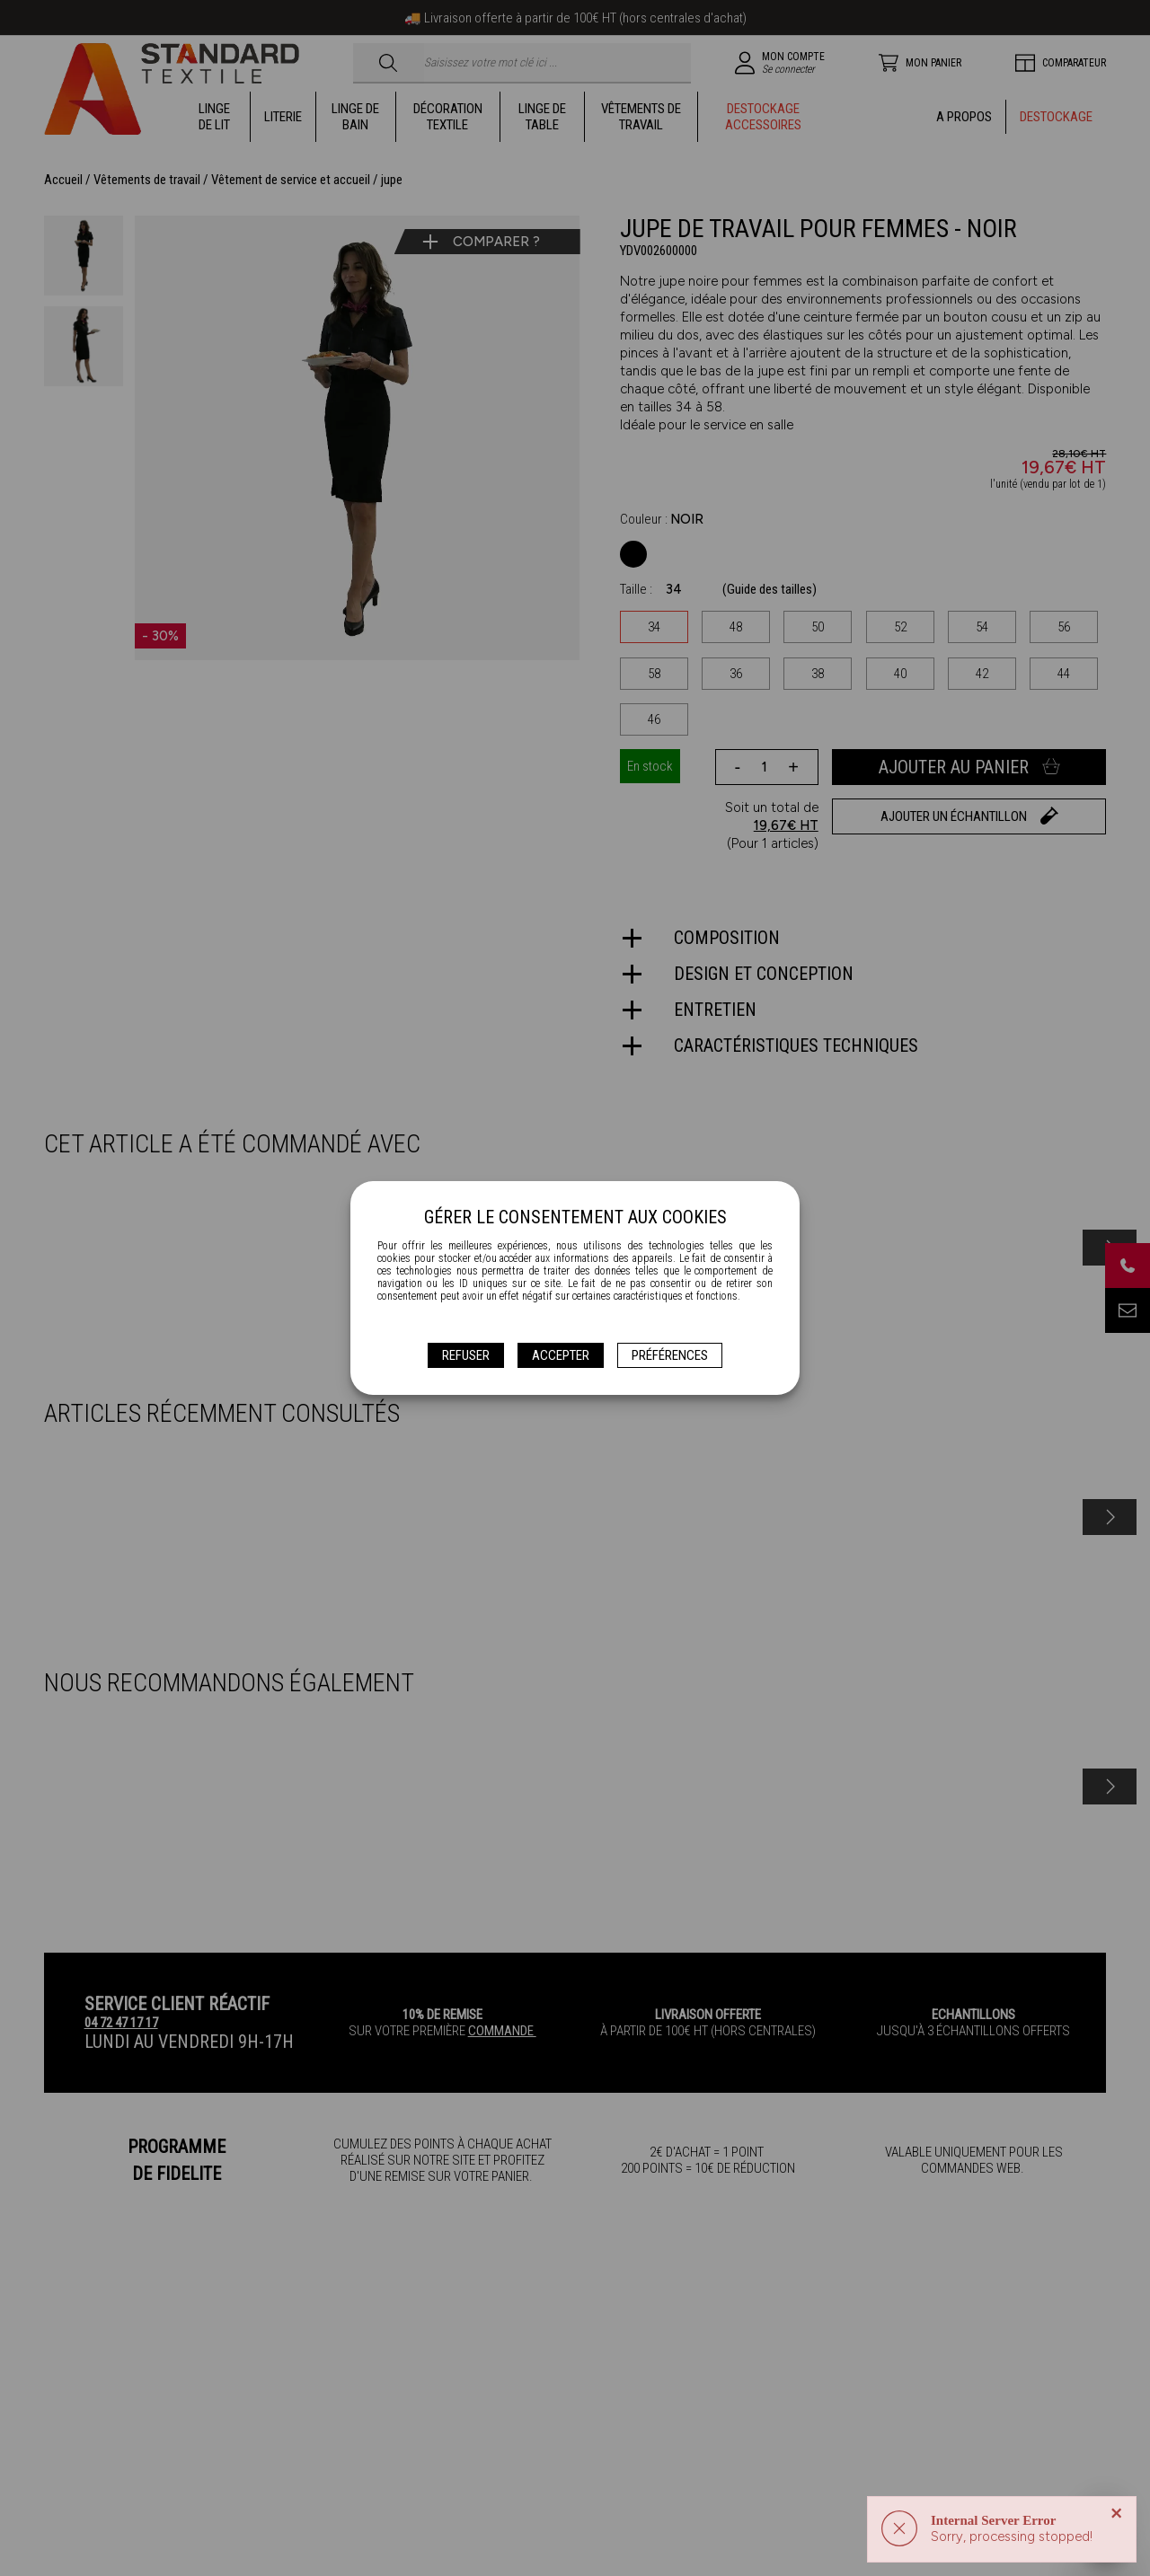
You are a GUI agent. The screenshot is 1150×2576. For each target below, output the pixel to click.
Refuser (466, 1355)
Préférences (670, 1355)
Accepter (560, 1355)
